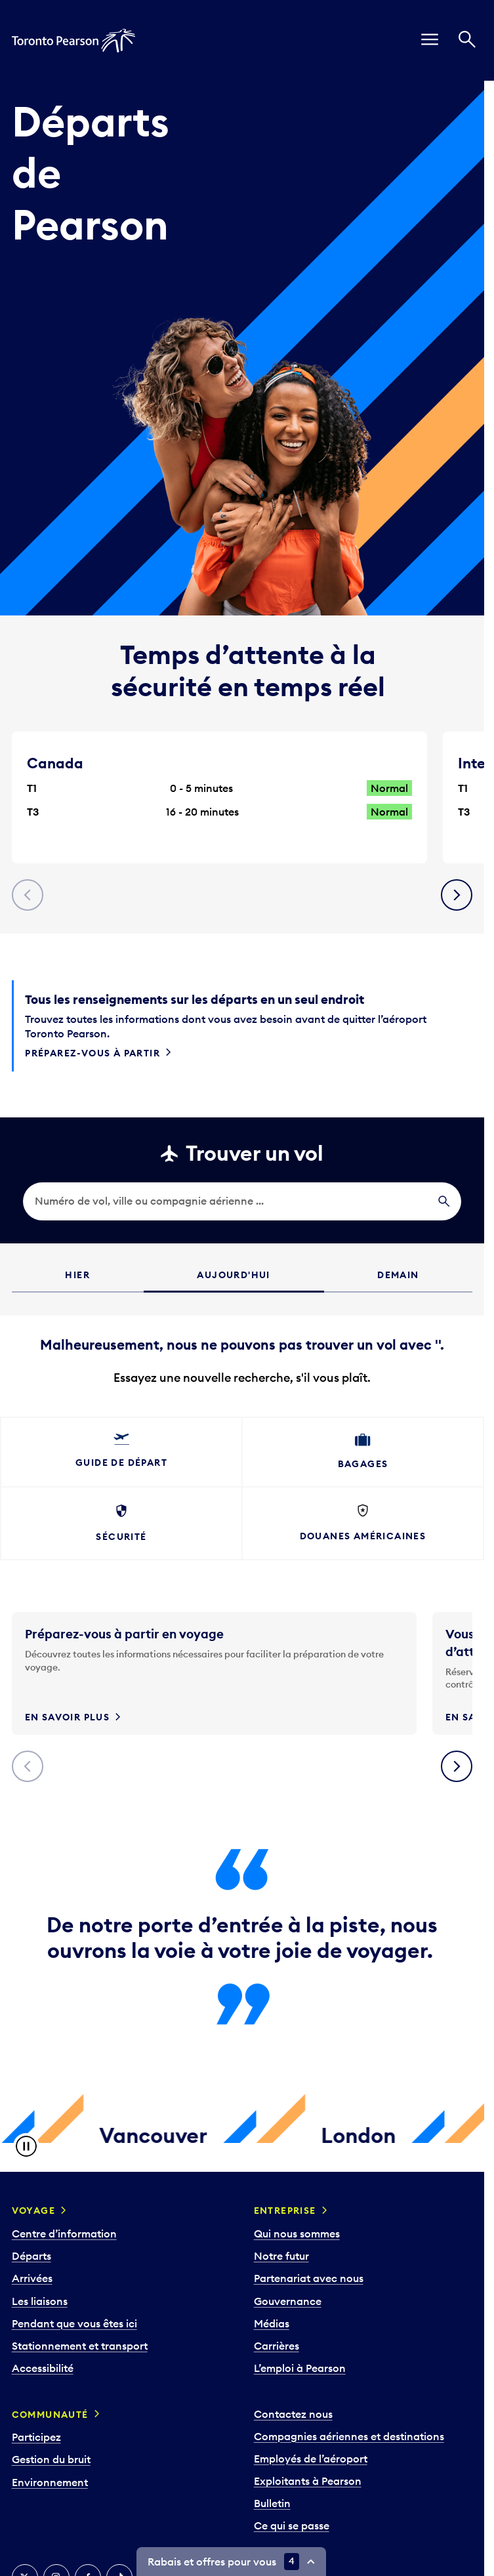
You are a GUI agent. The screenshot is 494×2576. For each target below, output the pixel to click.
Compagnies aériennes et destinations (349, 2436)
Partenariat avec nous (308, 2278)
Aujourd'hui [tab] (233, 1275)
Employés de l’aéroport (310, 2458)
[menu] (430, 40)
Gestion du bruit (51, 2459)
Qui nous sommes (297, 2233)
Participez (36, 2436)
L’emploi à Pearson (300, 2368)
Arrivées (32, 2278)
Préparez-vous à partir (92, 1053)
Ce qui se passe (291, 2525)
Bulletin (272, 2503)
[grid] (242, 1351)
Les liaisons (40, 2301)
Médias (271, 2323)
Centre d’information (64, 2233)
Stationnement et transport (80, 2345)
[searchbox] (242, 1201)
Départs (31, 2255)
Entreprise (285, 2210)
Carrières (276, 2345)
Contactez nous (293, 2413)
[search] (242, 1201)
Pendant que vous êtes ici (74, 2323)
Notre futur (281, 2255)
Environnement (50, 2482)
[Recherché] (467, 41)
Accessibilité (42, 2368)
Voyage (33, 2210)
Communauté (50, 2414)
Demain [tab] (398, 1275)
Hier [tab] (77, 1275)
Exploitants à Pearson (307, 2480)
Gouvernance (287, 2301)
